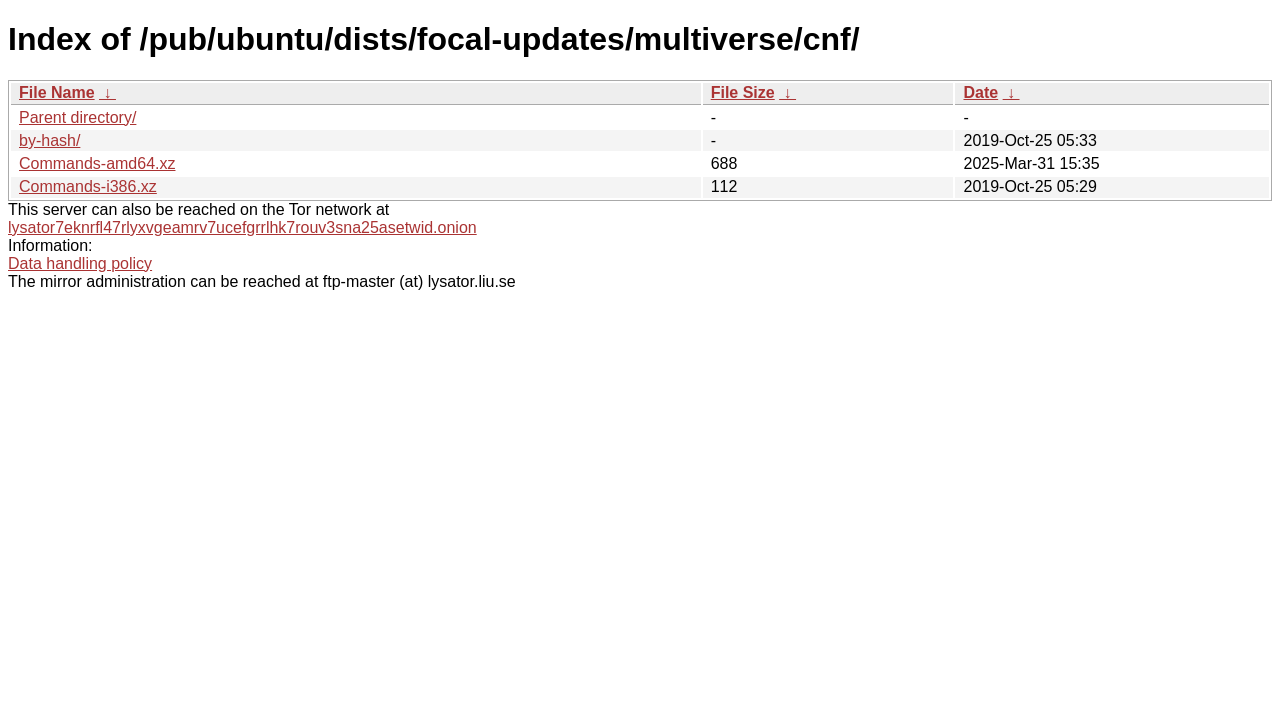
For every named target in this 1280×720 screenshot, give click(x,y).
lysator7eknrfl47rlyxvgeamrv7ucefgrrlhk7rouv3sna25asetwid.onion (242, 227)
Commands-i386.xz (88, 186)
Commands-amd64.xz (97, 163)
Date (980, 92)
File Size (743, 92)
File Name (57, 92)
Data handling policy (80, 263)
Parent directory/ (77, 117)
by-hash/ (49, 140)
